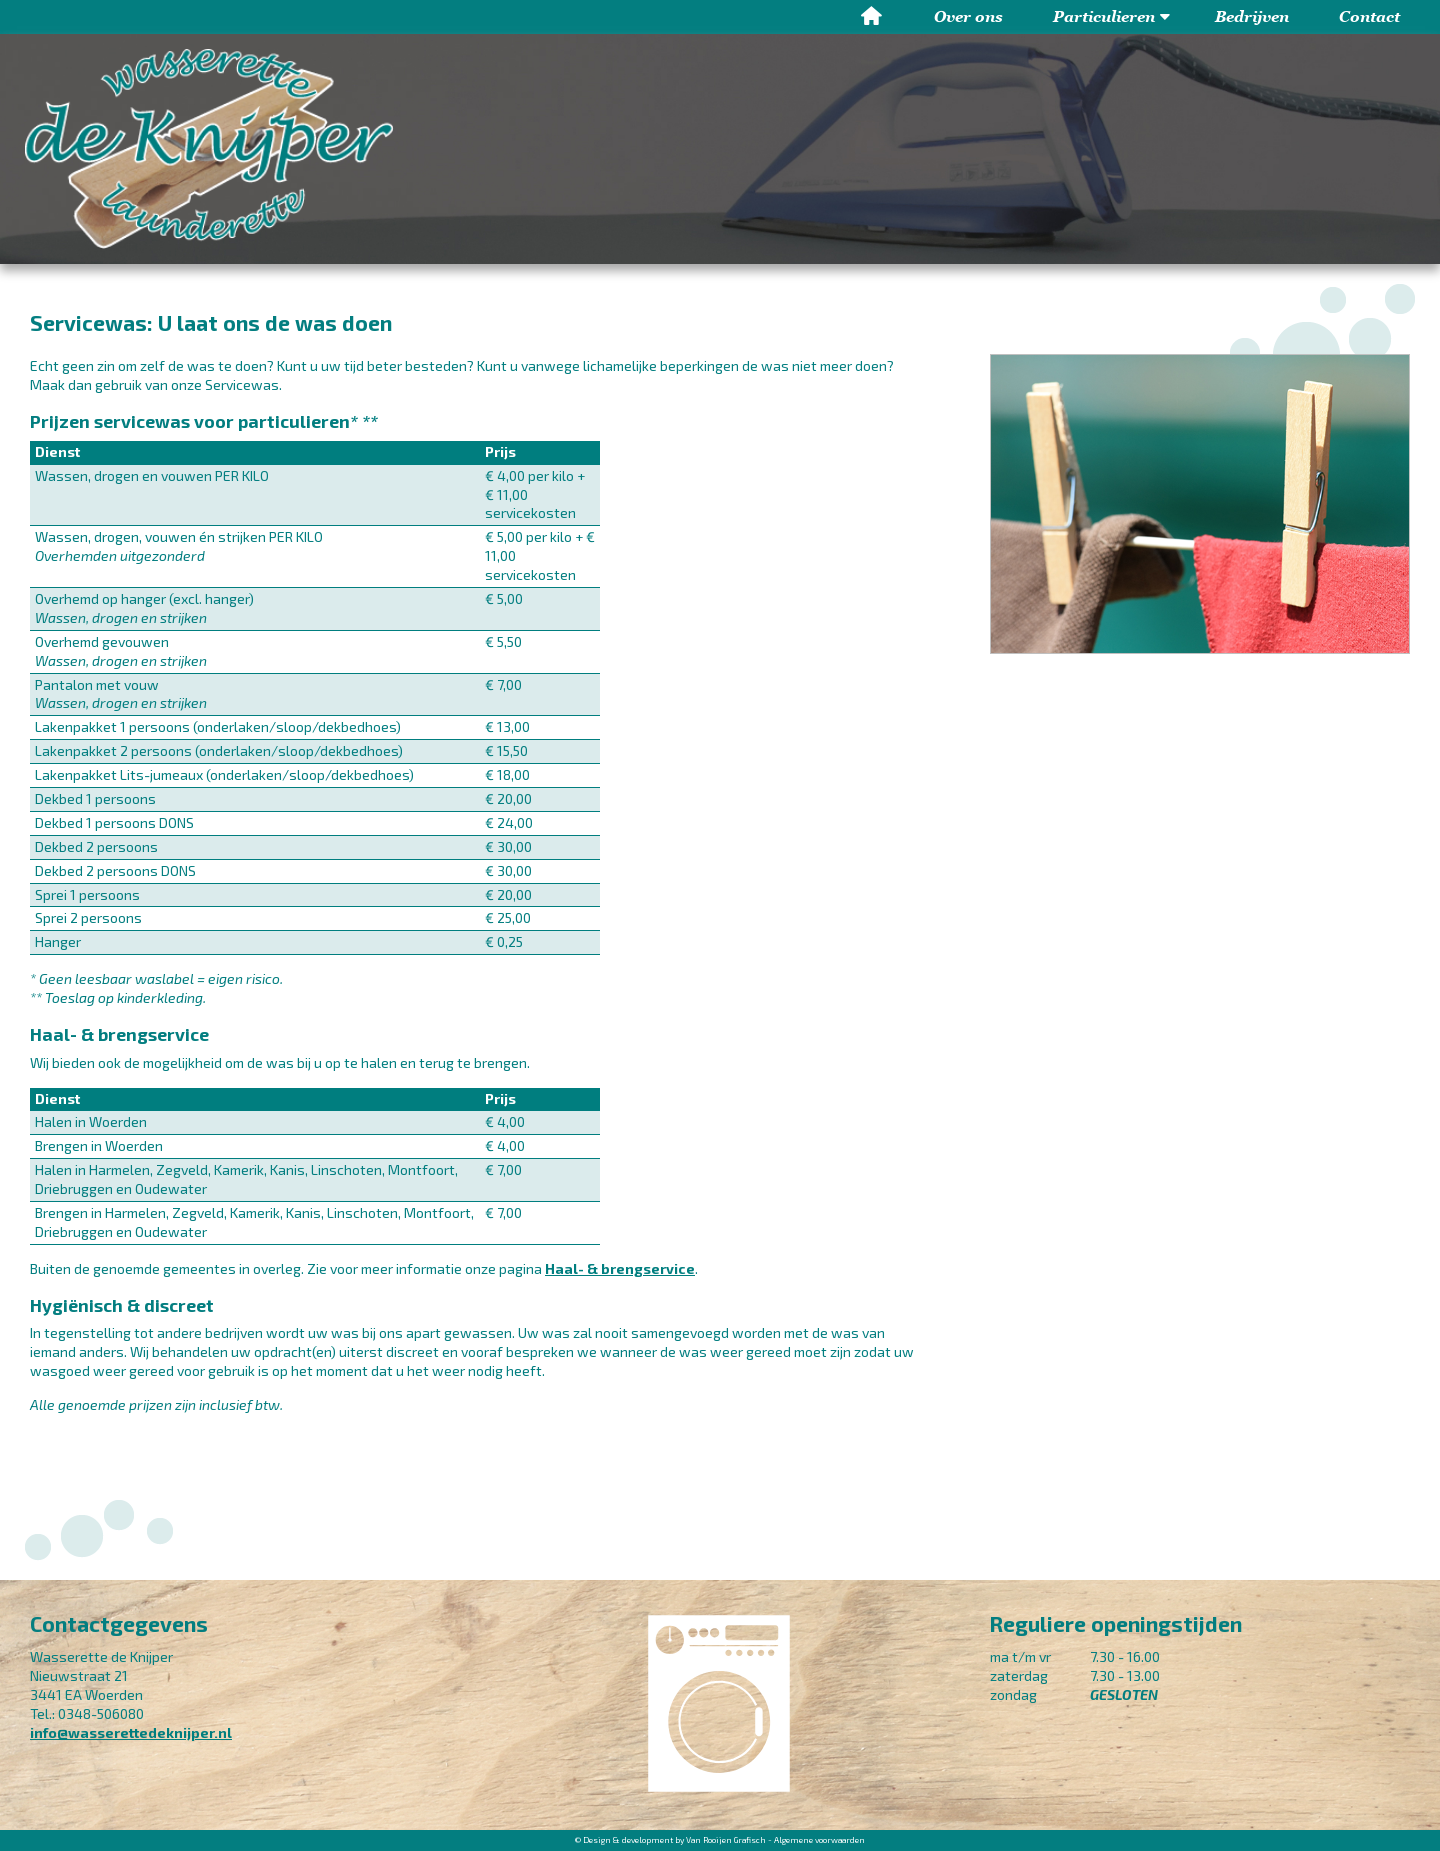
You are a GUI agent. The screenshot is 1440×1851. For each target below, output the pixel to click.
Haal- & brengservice (620, 1268)
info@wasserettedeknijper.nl (131, 1732)
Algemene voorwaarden (819, 1840)
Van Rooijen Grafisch (726, 1840)
